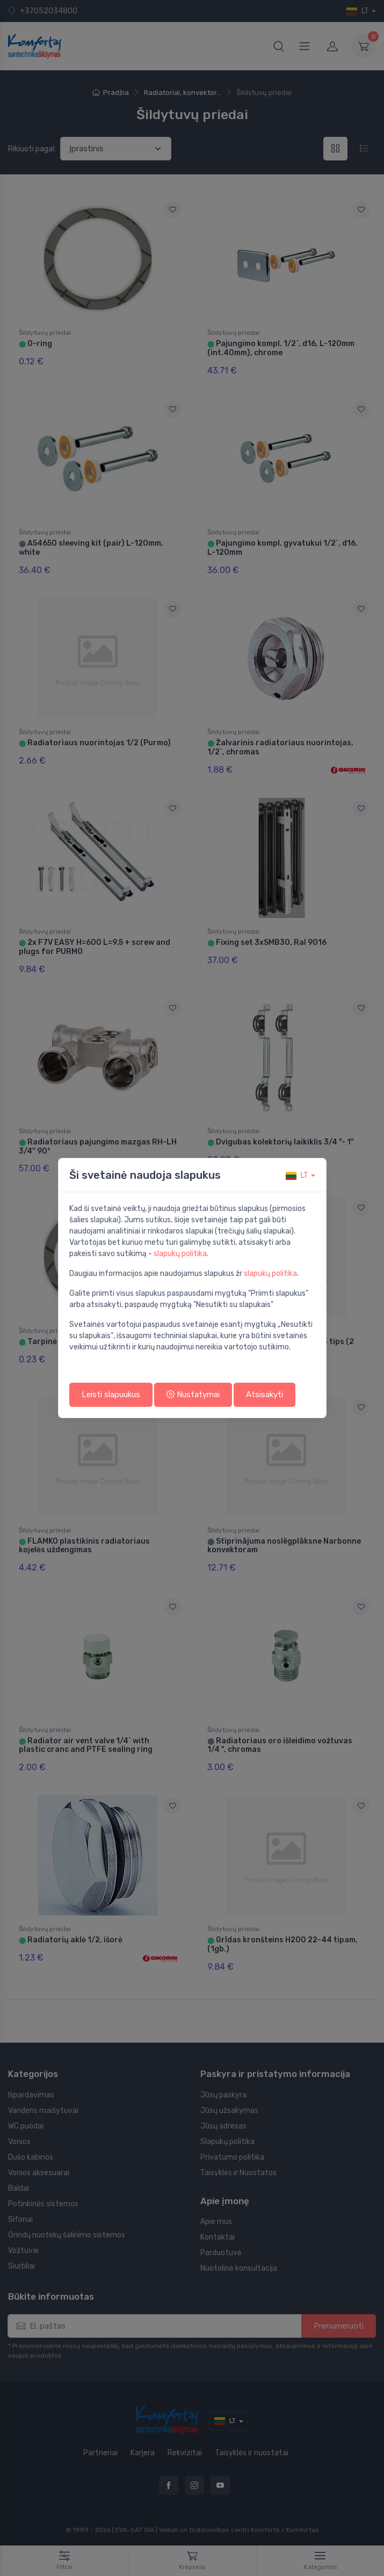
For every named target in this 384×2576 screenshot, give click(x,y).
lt (297, 1175)
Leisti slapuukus (111, 1394)
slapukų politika (180, 1253)
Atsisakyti (264, 1394)
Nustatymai (193, 1394)
